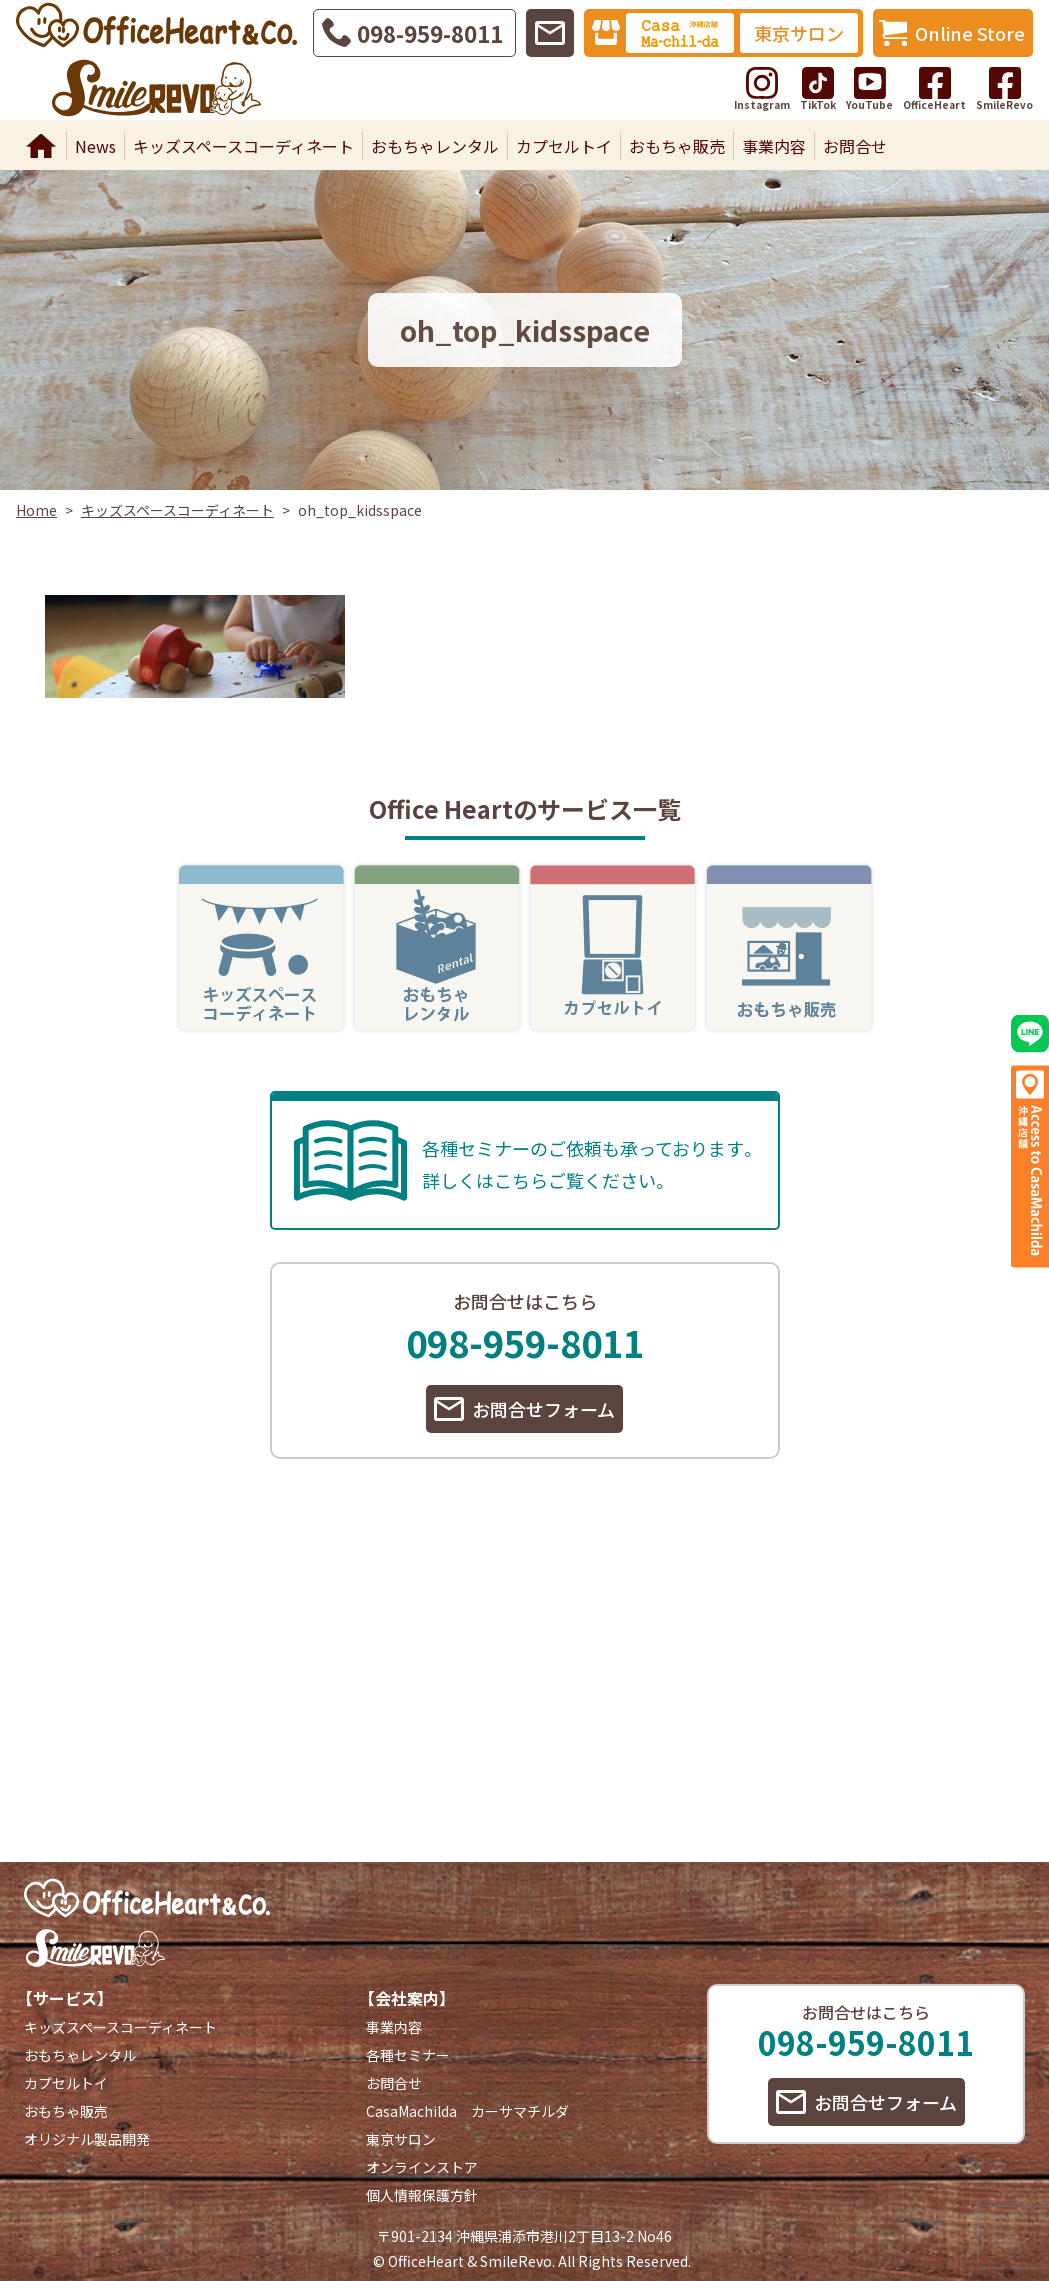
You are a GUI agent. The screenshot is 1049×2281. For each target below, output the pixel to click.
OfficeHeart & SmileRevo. (471, 2261)
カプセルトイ (564, 146)
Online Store (970, 33)
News (95, 146)
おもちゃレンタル (435, 146)
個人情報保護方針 (422, 2195)
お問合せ (855, 146)
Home (41, 146)
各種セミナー (408, 2055)
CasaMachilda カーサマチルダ (467, 2111)
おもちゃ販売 (677, 146)
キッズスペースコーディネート (243, 146)
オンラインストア (422, 2167)
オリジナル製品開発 (87, 2139)
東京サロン (799, 33)
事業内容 (774, 146)
